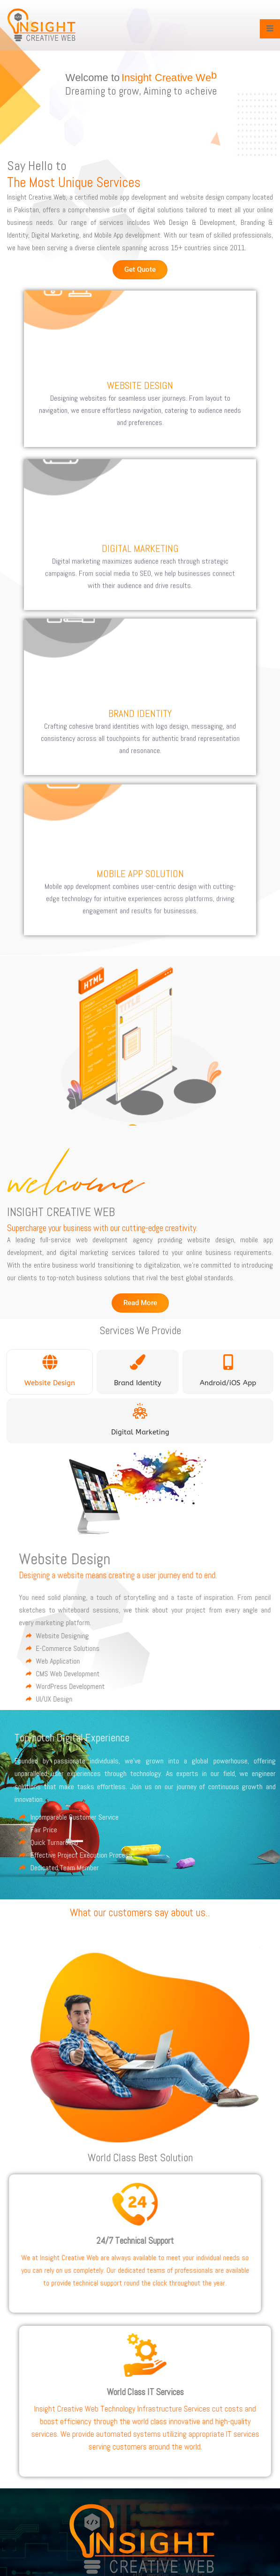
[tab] (50, 1372)
